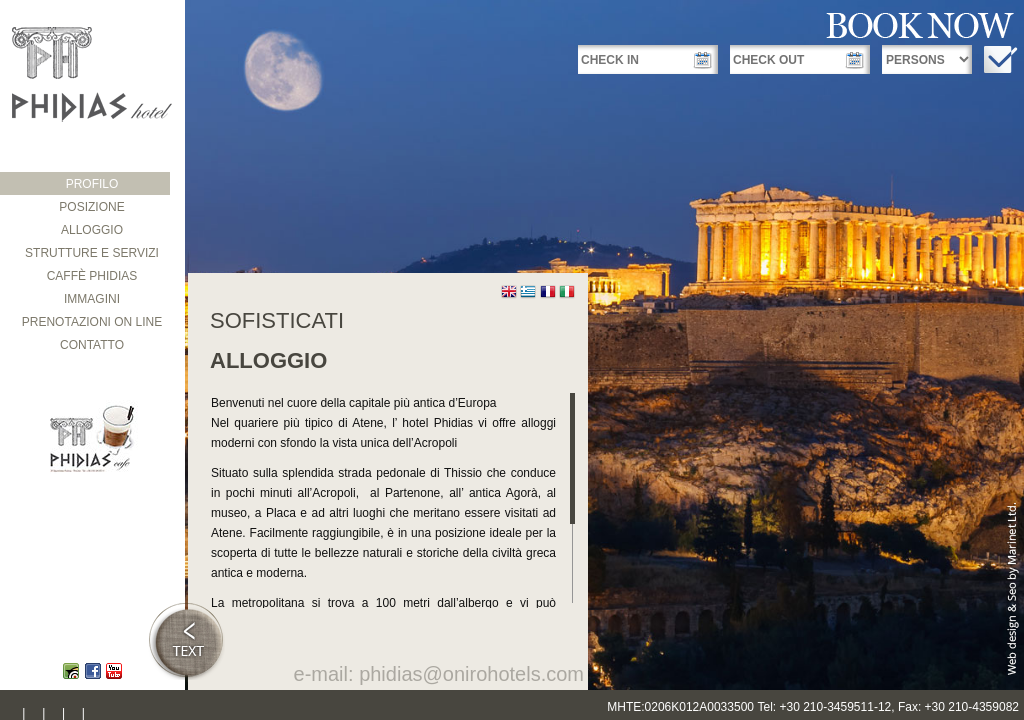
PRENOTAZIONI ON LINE (92, 322)
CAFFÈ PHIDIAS (92, 276)
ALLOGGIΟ (92, 230)
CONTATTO (92, 345)
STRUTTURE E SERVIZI (92, 253)
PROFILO (92, 184)
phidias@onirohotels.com (471, 674)
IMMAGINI (92, 299)
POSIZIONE (91, 207)
